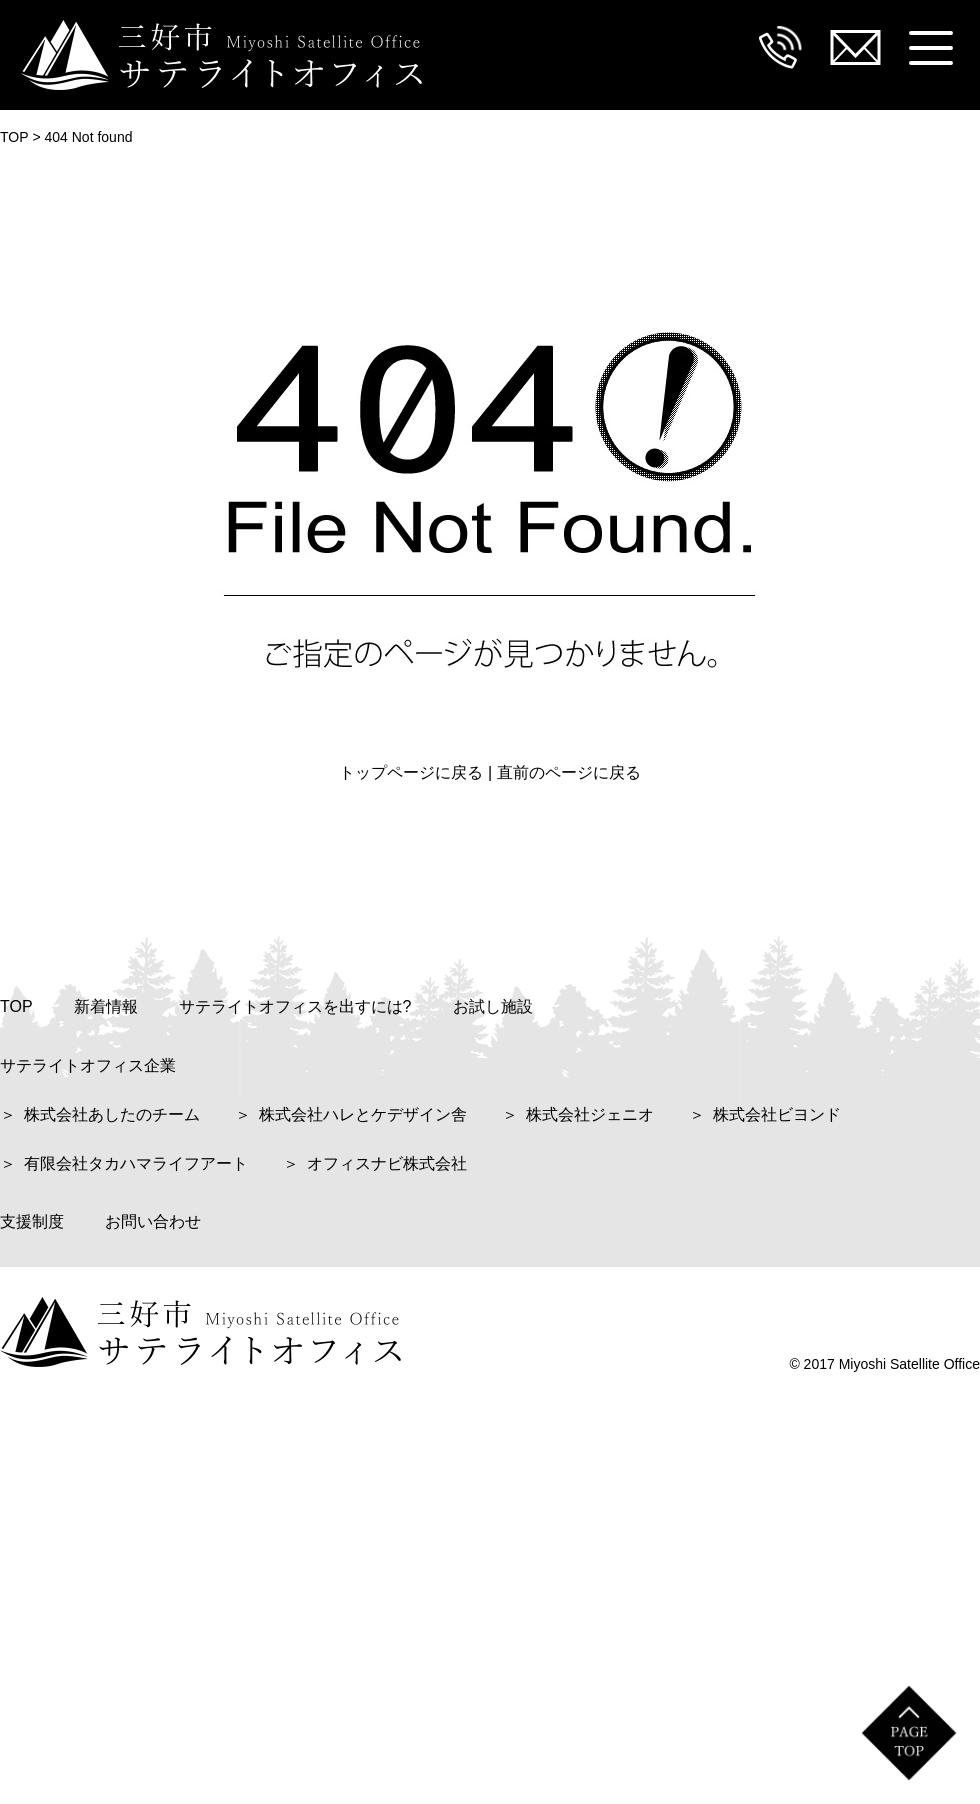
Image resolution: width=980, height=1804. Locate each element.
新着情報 (106, 1006)
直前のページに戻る (569, 772)
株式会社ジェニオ (590, 1114)
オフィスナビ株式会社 (387, 1163)
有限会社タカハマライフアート (136, 1163)
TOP (16, 1006)
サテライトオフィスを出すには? (295, 1006)
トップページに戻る (411, 772)
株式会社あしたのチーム (112, 1114)
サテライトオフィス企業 (88, 1065)
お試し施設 (493, 1006)
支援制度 (32, 1221)
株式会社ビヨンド (777, 1114)
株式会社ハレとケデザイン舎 (363, 1114)
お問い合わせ (153, 1221)
